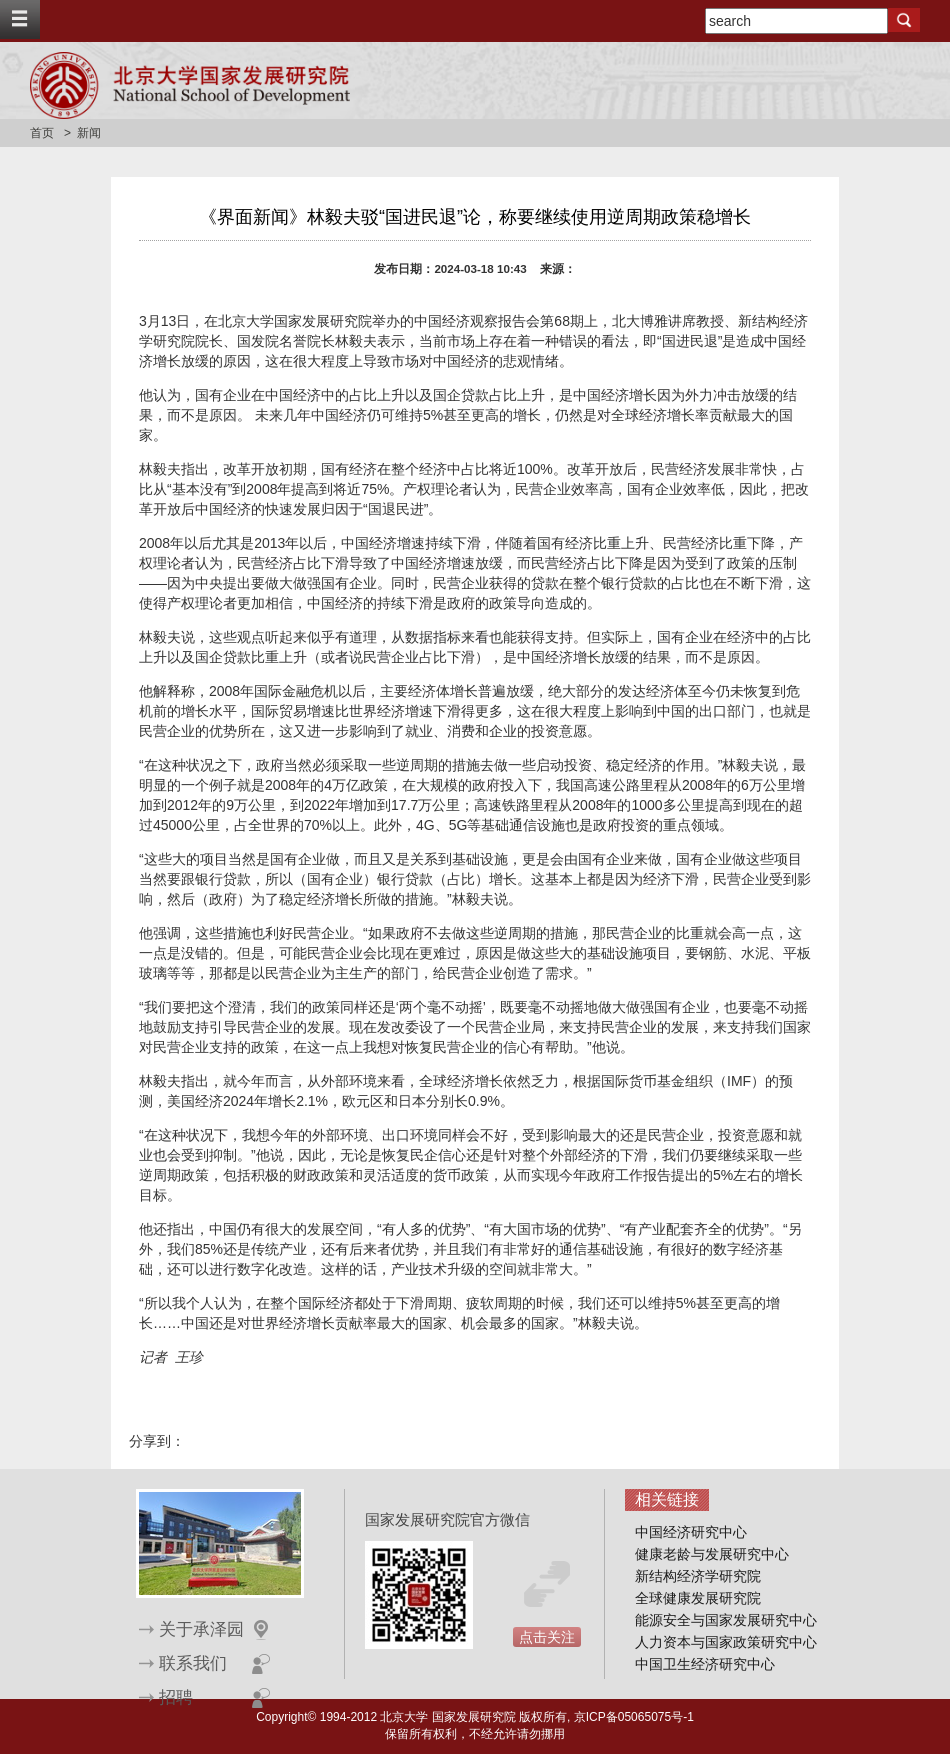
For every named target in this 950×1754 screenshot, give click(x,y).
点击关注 (547, 1637)
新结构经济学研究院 (698, 1576)
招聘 (176, 1697)
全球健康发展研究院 (698, 1598)
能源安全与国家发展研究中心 (726, 1620)
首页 (42, 133)
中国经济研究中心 (691, 1532)
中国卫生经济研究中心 (705, 1664)
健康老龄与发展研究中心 (712, 1554)
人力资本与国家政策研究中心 (726, 1642)
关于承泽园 (201, 1629)
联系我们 (193, 1663)
